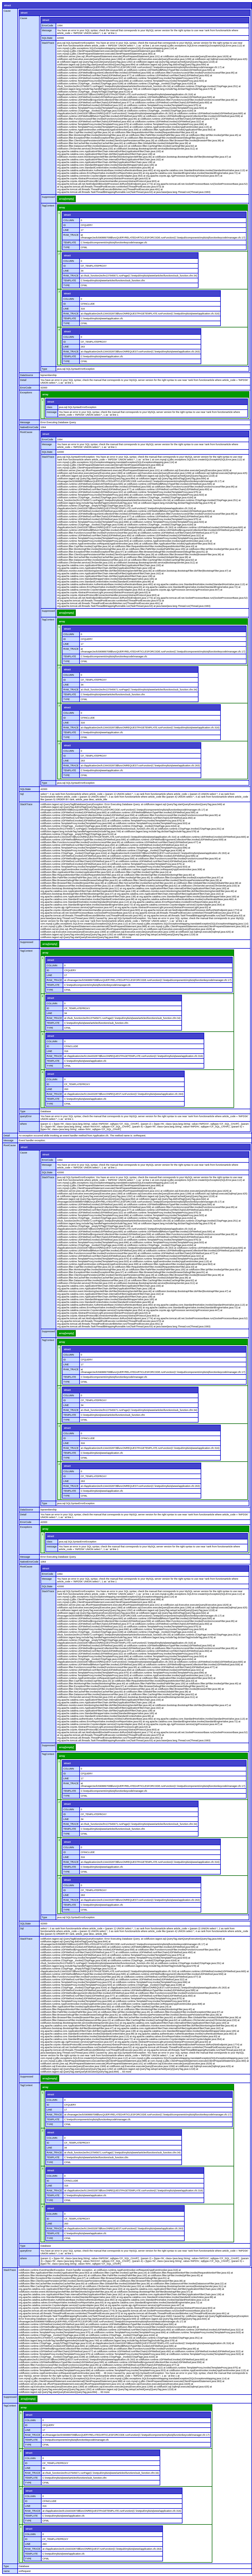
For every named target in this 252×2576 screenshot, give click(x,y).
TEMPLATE (69, 242)
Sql (22, 794)
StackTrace (48, 43)
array (62, 207)
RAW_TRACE (70, 235)
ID (64, 225)
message (52, 412)
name (7, 2571)
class (49, 407)
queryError (26, 1116)
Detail (23, 380)
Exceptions (26, 392)
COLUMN (68, 220)
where (23, 1124)
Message (47, 30)
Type (44, 369)
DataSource (26, 375)
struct (7, 5)
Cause (7, 10)
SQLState (47, 38)
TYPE (66, 247)
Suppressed (48, 197)
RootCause (26, 432)
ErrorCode (47, 25)
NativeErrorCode (29, 427)
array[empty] (66, 198)
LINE (66, 230)
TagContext (48, 205)
